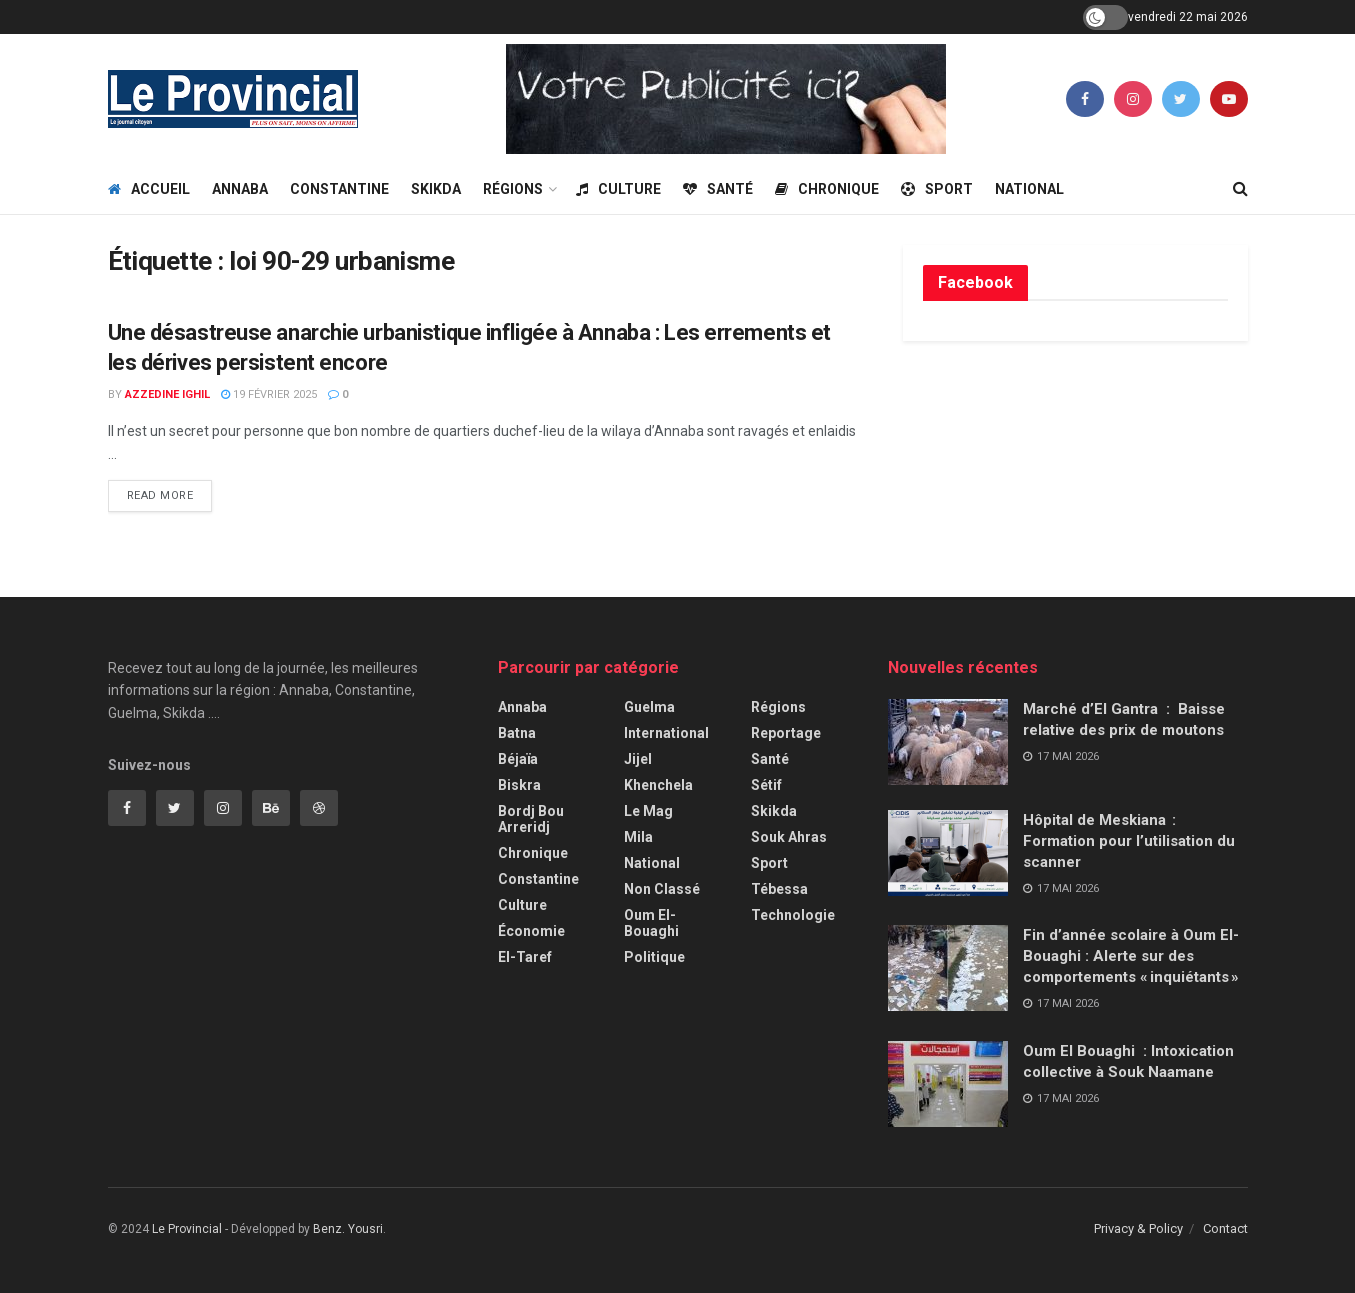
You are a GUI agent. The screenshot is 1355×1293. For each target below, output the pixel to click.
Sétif (766, 785)
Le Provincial (187, 1229)
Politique (654, 957)
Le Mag (648, 811)
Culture (618, 189)
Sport (937, 189)
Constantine (339, 189)
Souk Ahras (789, 837)
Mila (638, 837)
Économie (531, 931)
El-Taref (525, 957)
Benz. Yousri (348, 1229)
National (1029, 189)
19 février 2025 (269, 394)
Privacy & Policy (1138, 1228)
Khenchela (658, 785)
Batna (517, 733)
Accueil (149, 189)
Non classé (662, 889)
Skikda (436, 189)
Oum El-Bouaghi (651, 923)
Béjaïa (518, 759)
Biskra (519, 785)
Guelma (649, 707)
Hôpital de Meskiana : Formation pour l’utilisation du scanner (1129, 841)
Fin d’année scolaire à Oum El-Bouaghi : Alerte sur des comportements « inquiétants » (1133, 956)
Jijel (638, 759)
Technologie (793, 915)
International (666, 733)
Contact (1225, 1228)
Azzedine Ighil (167, 394)
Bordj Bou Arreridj (531, 819)
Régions (513, 189)
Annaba (240, 189)
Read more (160, 495)
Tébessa (779, 889)
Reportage (786, 733)
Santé (718, 189)
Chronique (827, 189)
